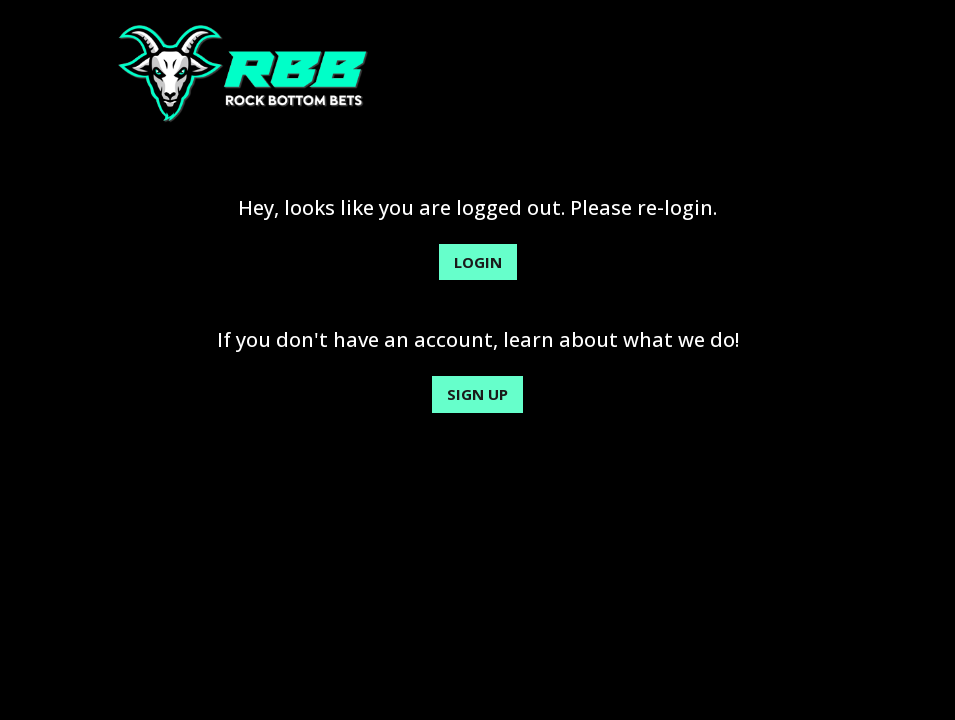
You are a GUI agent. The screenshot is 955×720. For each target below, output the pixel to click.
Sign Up (477, 394)
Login (478, 262)
